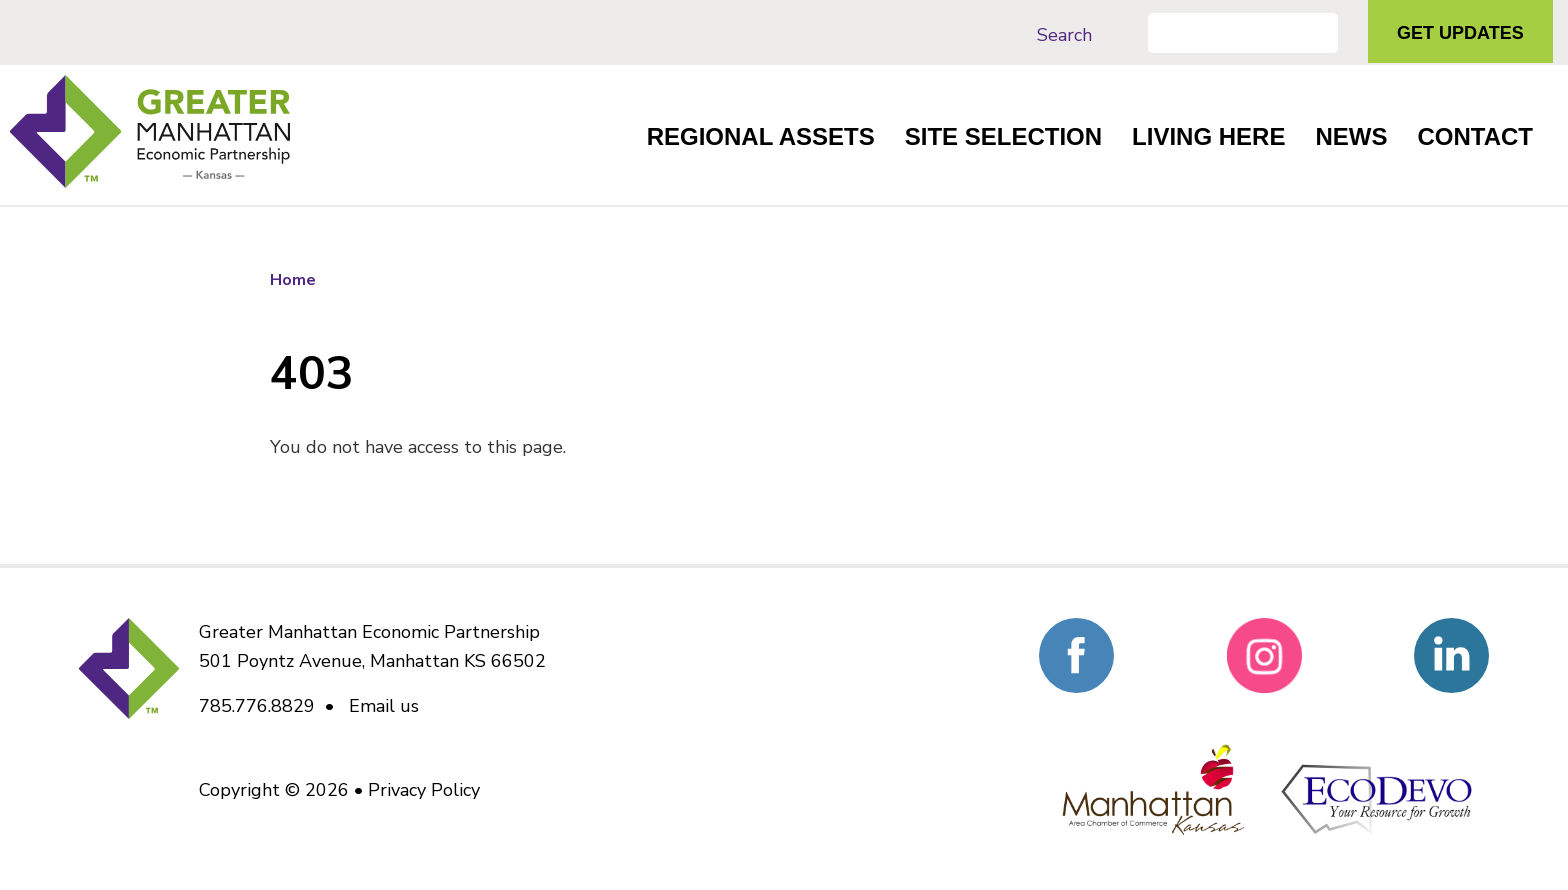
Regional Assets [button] (761, 136)
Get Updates (1460, 33)
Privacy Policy (424, 790)
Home (293, 280)
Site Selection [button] (1003, 136)
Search (1064, 35)
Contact (1475, 136)
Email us (384, 706)
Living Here (1208, 136)
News (1351, 136)
